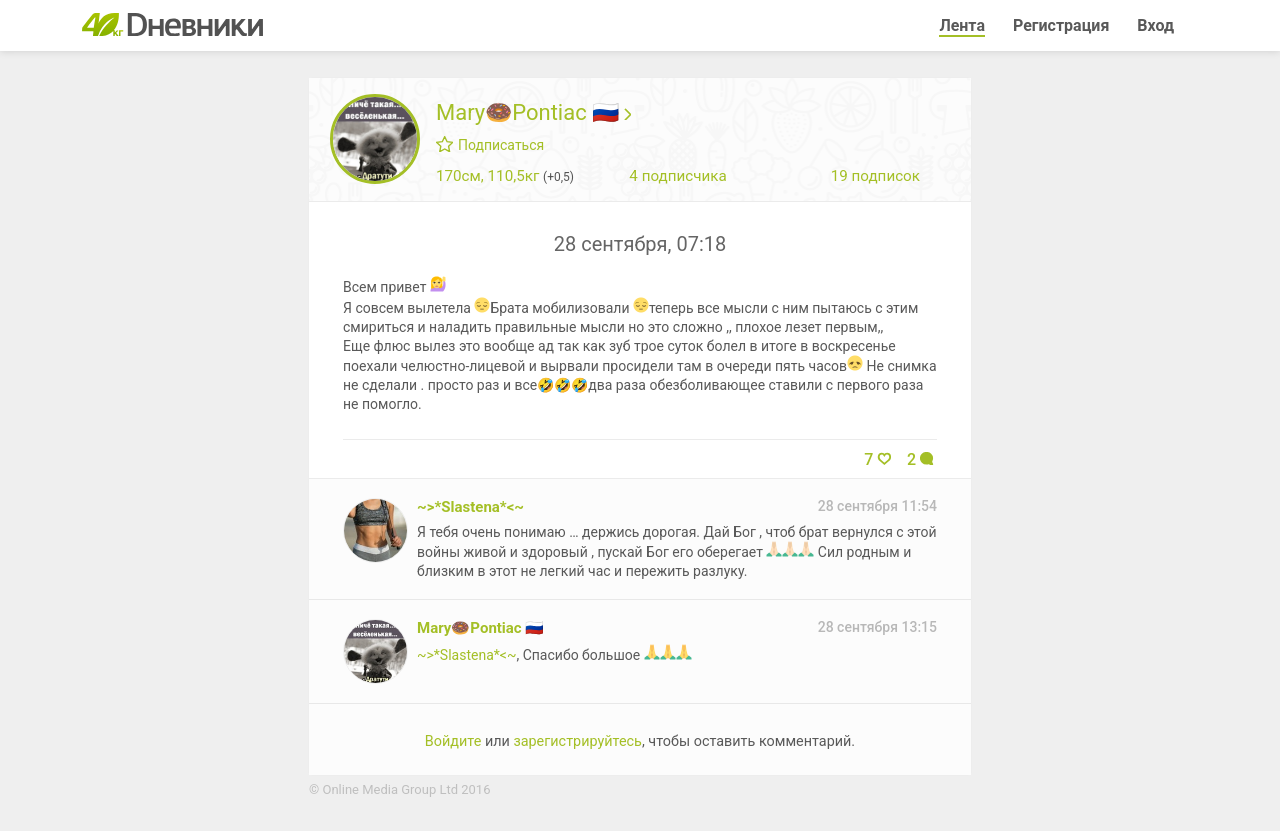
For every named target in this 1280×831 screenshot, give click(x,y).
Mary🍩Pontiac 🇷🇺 (533, 112)
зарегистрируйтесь (577, 741)
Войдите (453, 741)
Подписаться (490, 145)
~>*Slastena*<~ (470, 507)
